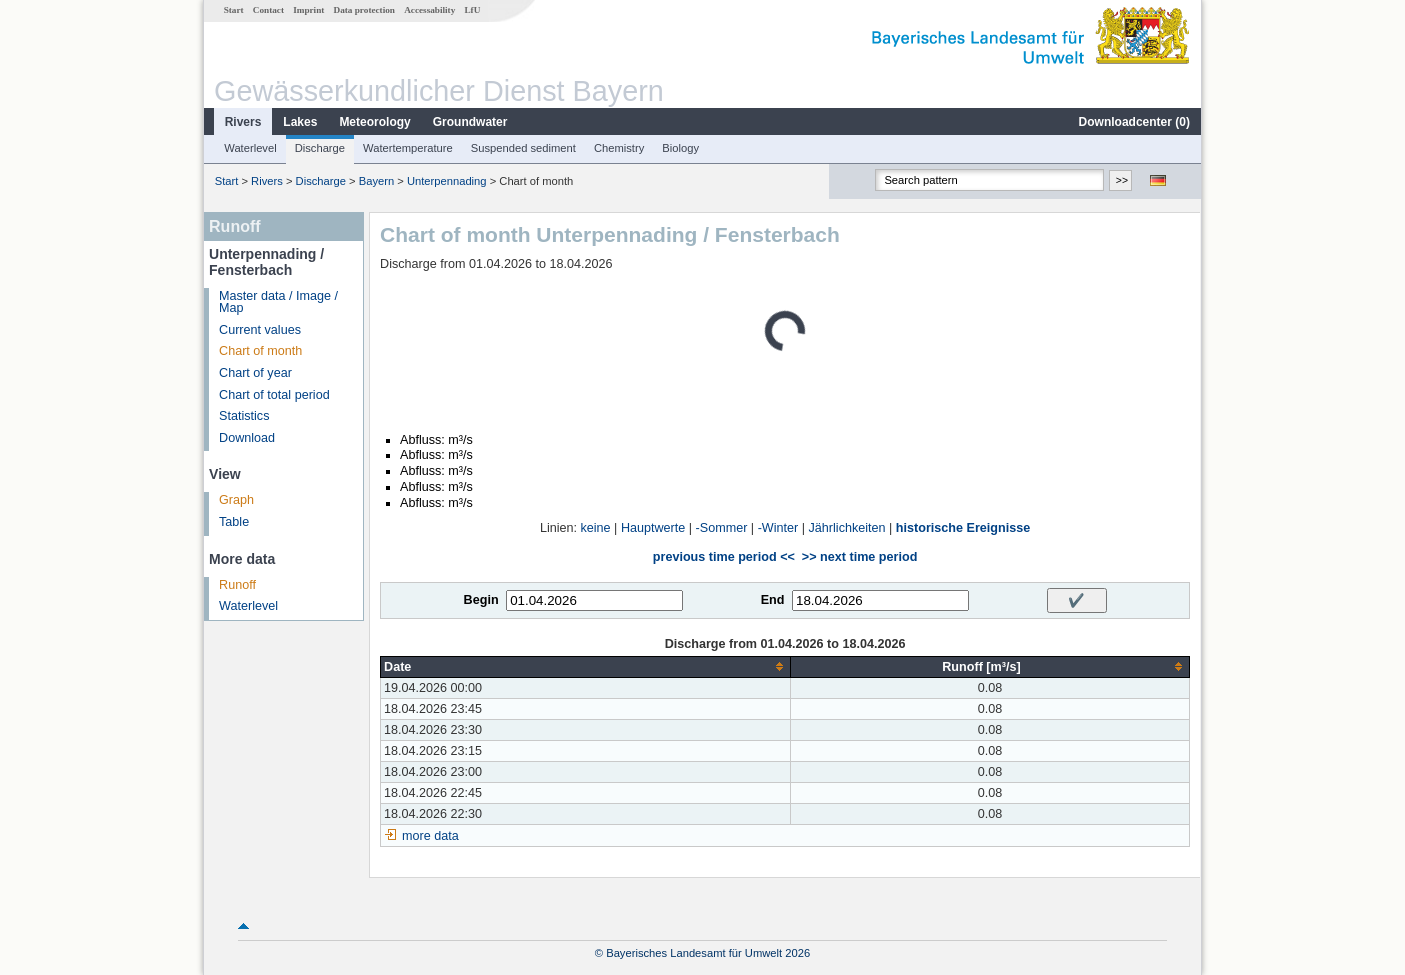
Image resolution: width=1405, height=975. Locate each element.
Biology (680, 148)
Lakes (300, 122)
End (773, 600)
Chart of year (255, 373)
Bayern (376, 181)
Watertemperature (408, 148)
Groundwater (470, 122)
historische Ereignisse (963, 528)
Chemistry (619, 148)
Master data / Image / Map (278, 302)
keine (596, 528)
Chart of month (260, 351)
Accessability (429, 10)
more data (430, 836)
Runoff (237, 585)
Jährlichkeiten (847, 528)
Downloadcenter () (1134, 122)
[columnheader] (586, 666)
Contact (268, 10)
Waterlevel (250, 148)
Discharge (320, 148)
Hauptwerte (653, 528)
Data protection (364, 10)
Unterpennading (447, 181)
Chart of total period (274, 395)
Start (234, 10)
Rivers (243, 122)
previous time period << (724, 557)
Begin (481, 600)
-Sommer (722, 528)
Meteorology (374, 122)
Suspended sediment (523, 148)
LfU (472, 10)
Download (247, 438)
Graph (236, 500)
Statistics (244, 416)
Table (234, 522)
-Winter (778, 528)
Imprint (308, 10)
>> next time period (859, 557)
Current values (260, 330)
